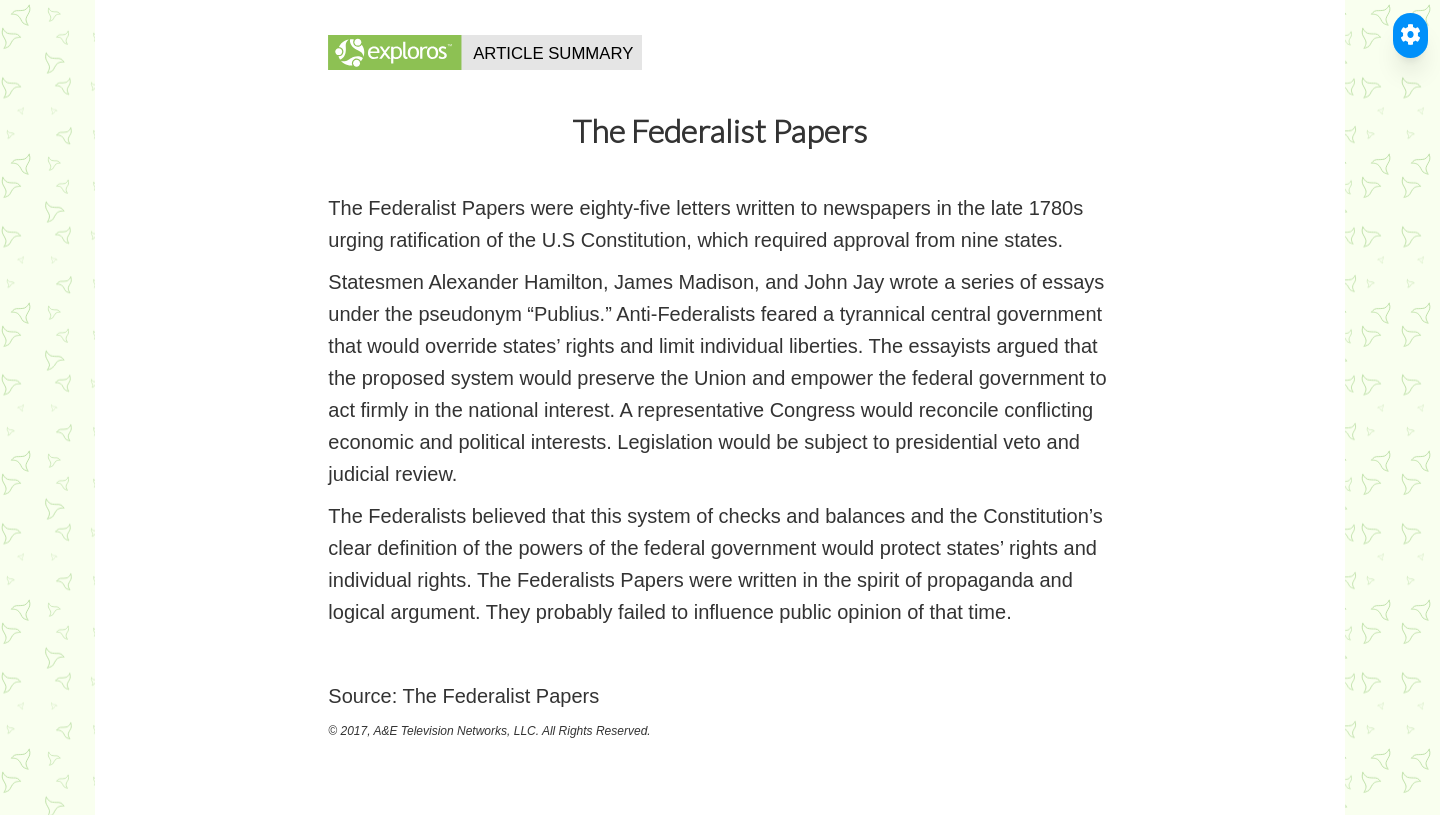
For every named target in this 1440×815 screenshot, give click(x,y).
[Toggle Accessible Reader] (1410, 35)
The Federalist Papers (500, 696)
